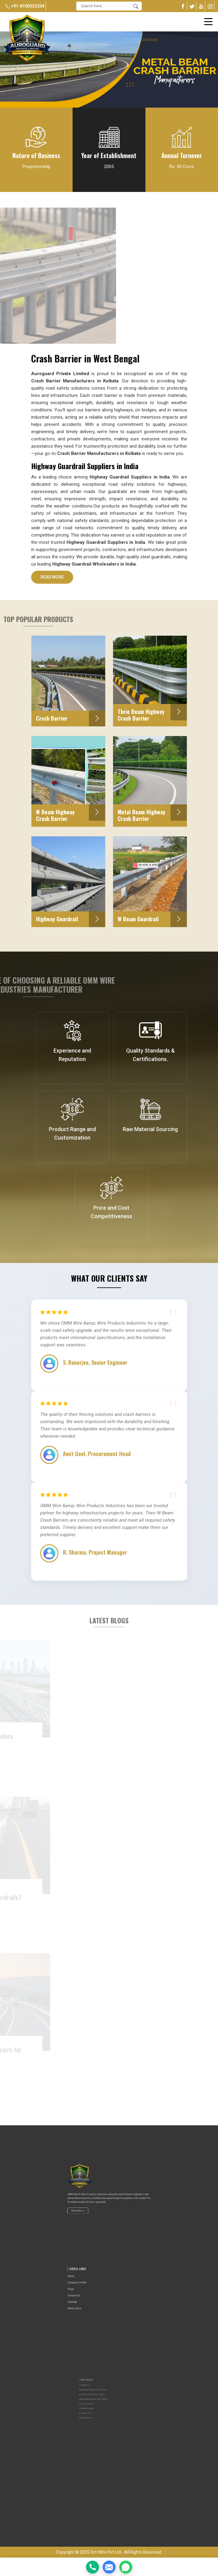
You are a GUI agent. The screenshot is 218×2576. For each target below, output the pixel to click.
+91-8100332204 (24, 6)
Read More (52, 579)
